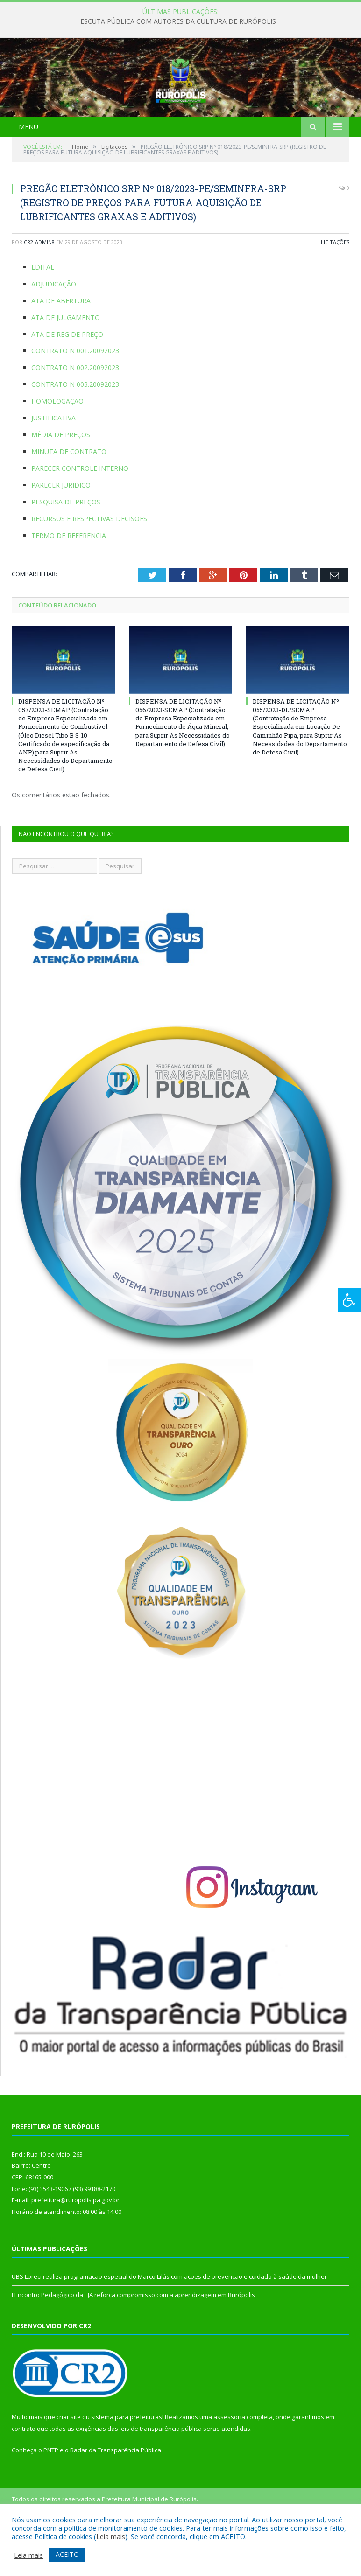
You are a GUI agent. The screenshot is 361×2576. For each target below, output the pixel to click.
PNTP (50, 2496)
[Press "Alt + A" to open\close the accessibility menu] (349, 1300)
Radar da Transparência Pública (115, 2496)
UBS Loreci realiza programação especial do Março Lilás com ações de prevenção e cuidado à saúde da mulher (169, 2323)
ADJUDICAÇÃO (53, 330)
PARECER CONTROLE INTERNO (79, 514)
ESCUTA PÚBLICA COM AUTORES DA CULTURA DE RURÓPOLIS (178, 21)
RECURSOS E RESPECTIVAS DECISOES (89, 565)
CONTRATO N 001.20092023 (75, 397)
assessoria (229, 2463)
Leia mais (110, 2536)
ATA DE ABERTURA (61, 346)
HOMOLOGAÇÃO (57, 447)
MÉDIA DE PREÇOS (60, 481)
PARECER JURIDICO (61, 531)
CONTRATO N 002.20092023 (75, 414)
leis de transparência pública (161, 2475)
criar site (69, 2463)
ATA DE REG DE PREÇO (67, 380)
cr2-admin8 (39, 288)
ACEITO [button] (67, 2554)
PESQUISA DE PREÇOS (65, 548)
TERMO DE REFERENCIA (68, 582)
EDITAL (42, 313)
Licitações (335, 288)
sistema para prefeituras (126, 2463)
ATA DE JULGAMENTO (65, 363)
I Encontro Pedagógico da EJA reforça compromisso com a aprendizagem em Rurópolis (133, 2341)
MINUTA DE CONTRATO (68, 498)
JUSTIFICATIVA (53, 464)
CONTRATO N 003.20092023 (75, 430)
